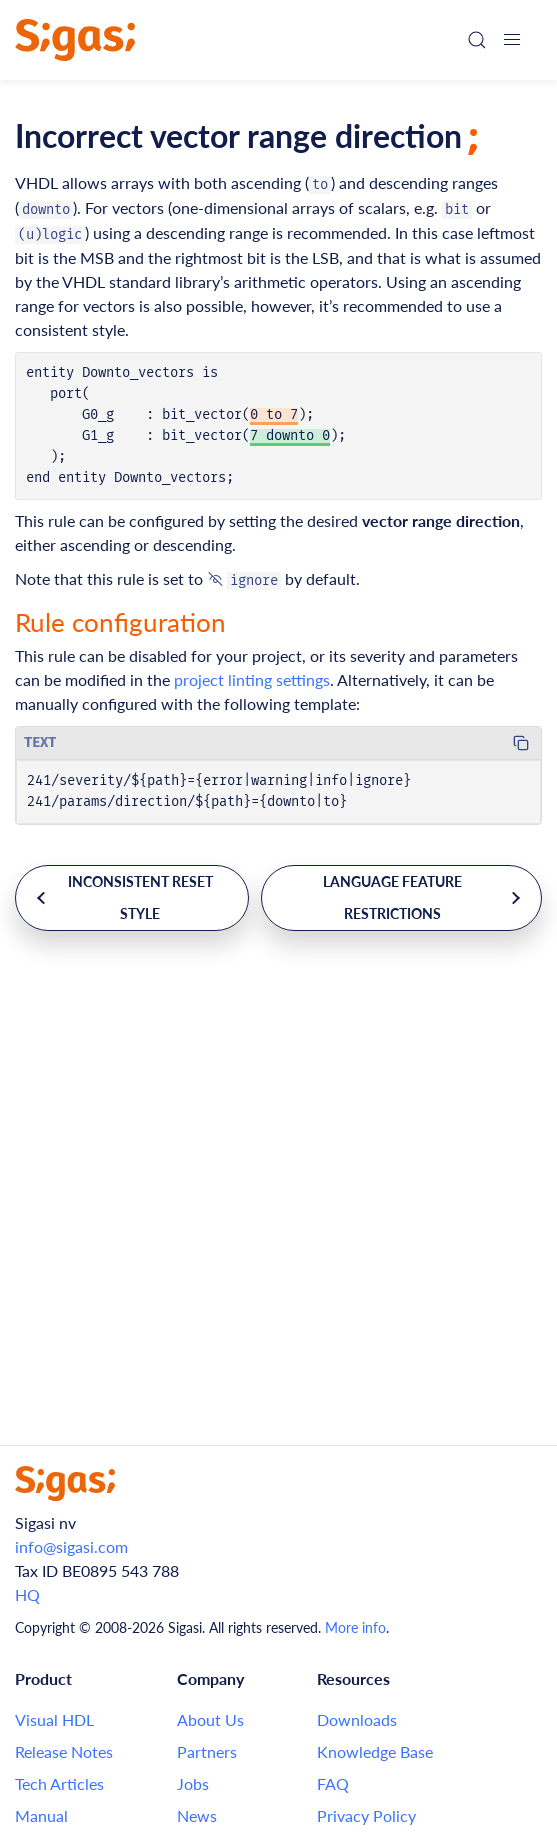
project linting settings (252, 679)
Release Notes (64, 1751)
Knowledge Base (375, 1751)
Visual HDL (54, 1719)
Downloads (357, 1719)
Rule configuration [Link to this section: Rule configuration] (120, 622)
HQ (27, 1594)
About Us (210, 1719)
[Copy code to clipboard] (521, 743)
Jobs (193, 1783)
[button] (512, 40)
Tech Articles (59, 1783)
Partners (207, 1751)
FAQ (333, 1783)
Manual (41, 1815)
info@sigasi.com (71, 1546)
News (197, 1815)
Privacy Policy (366, 1815)
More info (355, 1627)
